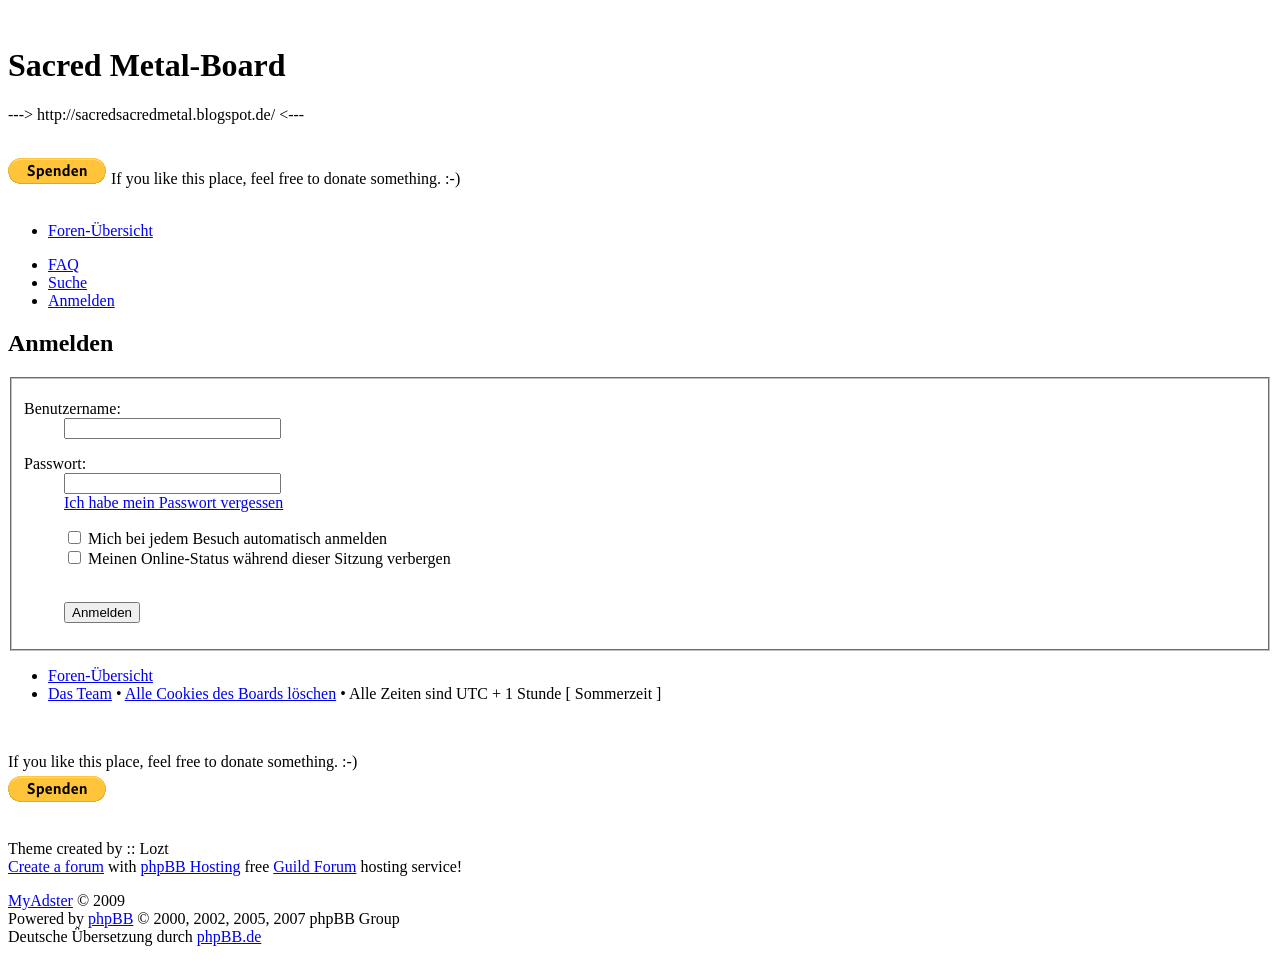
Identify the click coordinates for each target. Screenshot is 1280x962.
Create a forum (56, 866)
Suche (67, 282)
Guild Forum (314, 866)
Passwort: (55, 463)
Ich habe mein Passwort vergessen (173, 502)
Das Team (80, 693)
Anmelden (81, 300)
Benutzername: (72, 408)
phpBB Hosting (190, 866)
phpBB (110, 918)
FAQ (63, 264)
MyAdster (40, 900)
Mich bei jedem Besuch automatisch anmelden (227, 538)
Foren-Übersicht (100, 230)
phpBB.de (229, 936)
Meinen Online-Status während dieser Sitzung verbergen (259, 558)
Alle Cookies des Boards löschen (231, 693)
